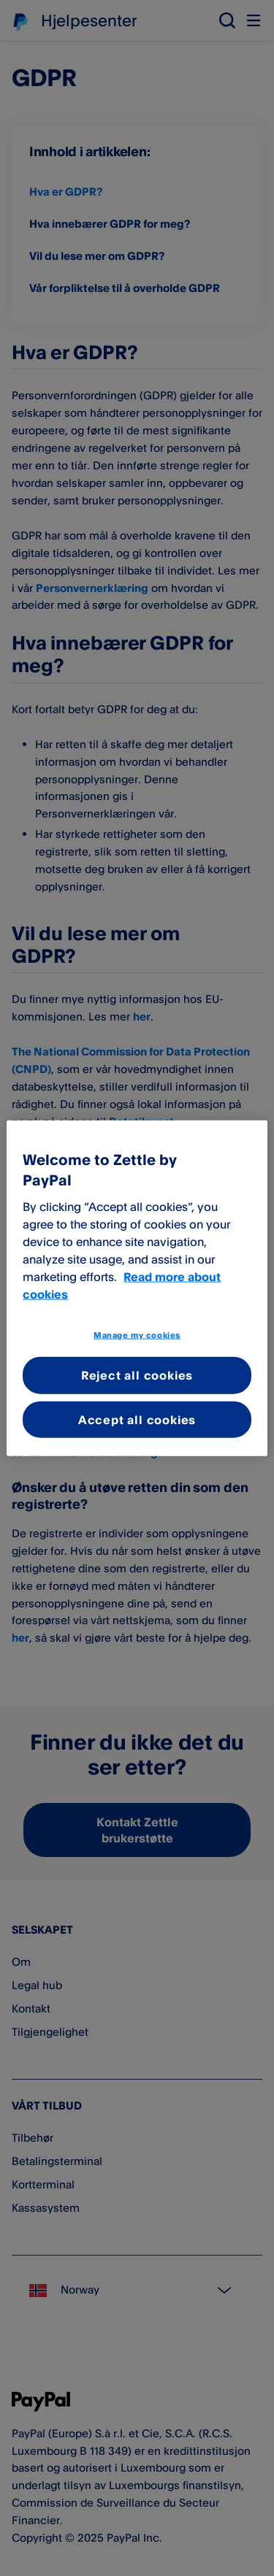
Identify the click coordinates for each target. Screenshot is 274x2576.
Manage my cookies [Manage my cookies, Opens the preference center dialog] (137, 1334)
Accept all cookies (137, 1419)
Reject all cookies (137, 1375)
